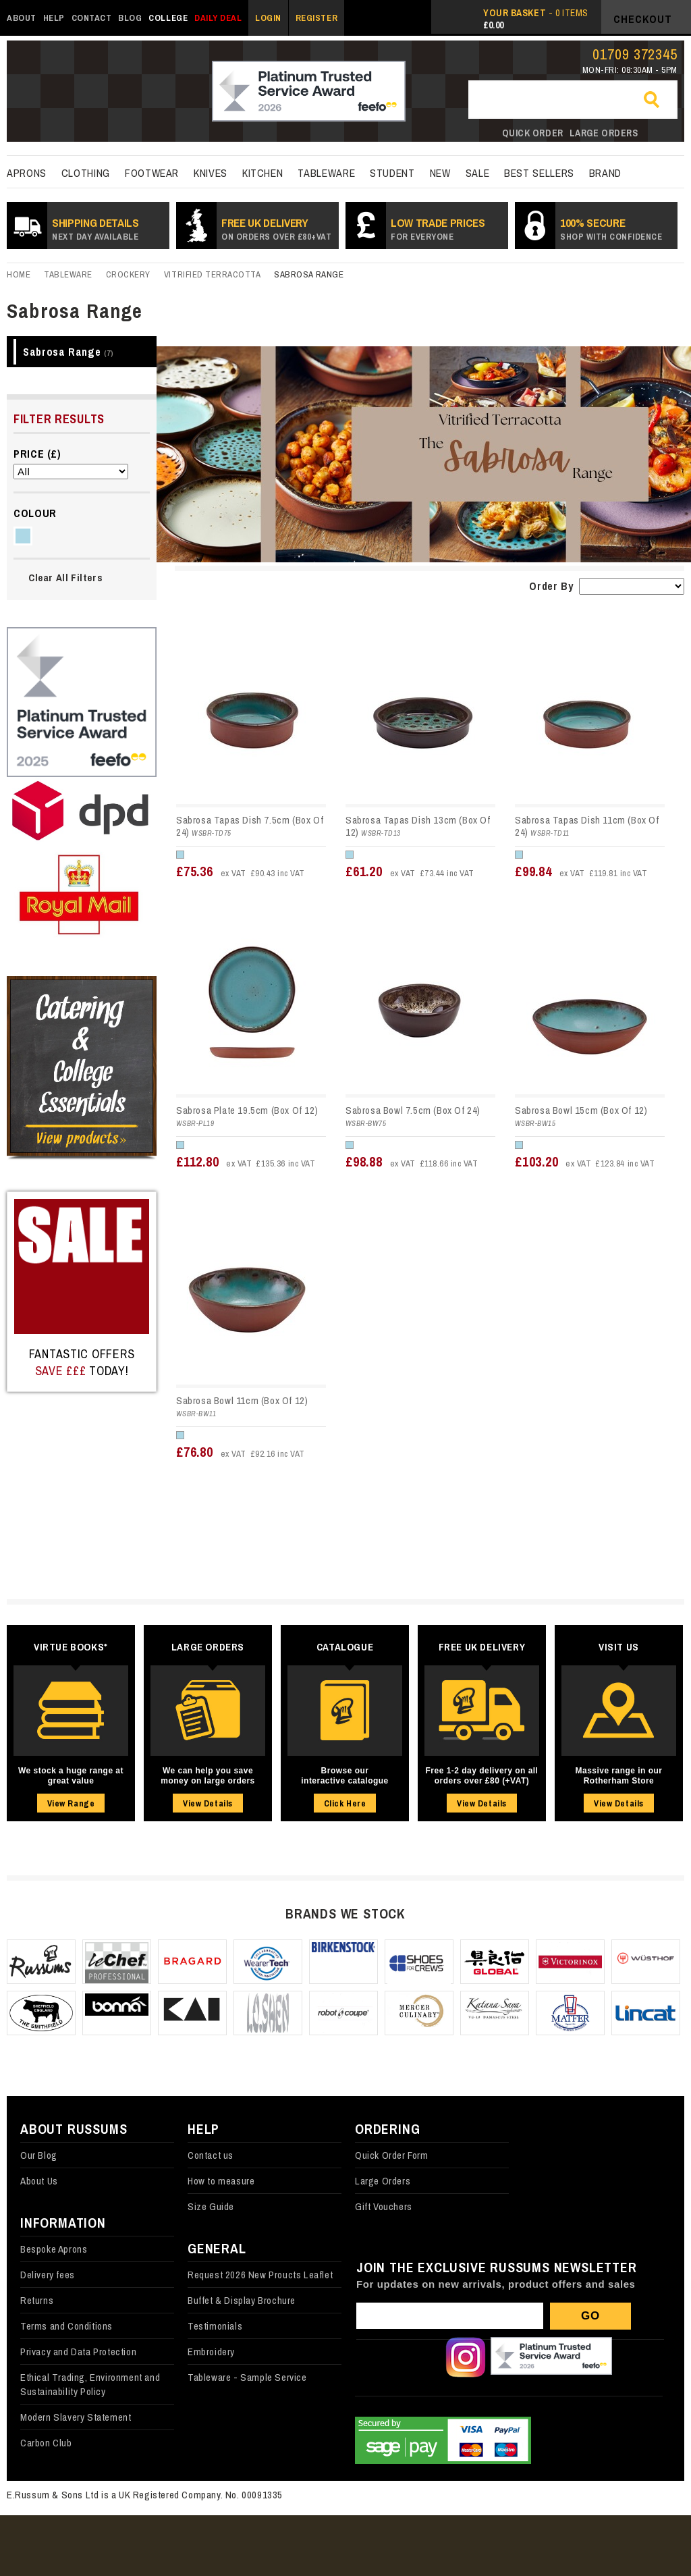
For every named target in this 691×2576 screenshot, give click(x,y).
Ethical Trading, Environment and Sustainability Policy (90, 2384)
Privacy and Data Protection (78, 2351)
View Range (70, 1803)
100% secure (611, 228)
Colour (35, 513)
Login (268, 18)
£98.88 (412, 1161)
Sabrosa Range (68, 351)
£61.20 (410, 871)
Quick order (532, 133)
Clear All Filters (65, 577)
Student (392, 172)
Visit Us (619, 1647)
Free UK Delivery (276, 228)
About (21, 18)
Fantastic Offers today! (82, 1362)
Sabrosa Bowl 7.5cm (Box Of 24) (413, 1110)
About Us (39, 2181)
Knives (210, 172)
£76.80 (240, 1452)
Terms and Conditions (66, 2326)
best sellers (539, 172)
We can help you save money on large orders (207, 1776)
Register (316, 18)
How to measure (221, 2181)
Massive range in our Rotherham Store (619, 1776)
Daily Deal (218, 18)
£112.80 (245, 1161)
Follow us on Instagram (465, 2357)
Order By (551, 586)
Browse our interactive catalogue (344, 1776)
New (440, 172)
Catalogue (344, 1647)
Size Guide (211, 2206)
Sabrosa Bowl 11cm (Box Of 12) (242, 1400)
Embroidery (211, 2351)
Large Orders (207, 1647)
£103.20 (585, 1161)
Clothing (85, 172)
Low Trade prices (438, 228)
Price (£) (37, 453)
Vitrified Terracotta (212, 274)
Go (657, 100)
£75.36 (240, 871)
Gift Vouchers (383, 2206)
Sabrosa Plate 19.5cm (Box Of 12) (247, 1110)
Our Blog (38, 2155)
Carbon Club (46, 2443)
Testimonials (215, 2326)
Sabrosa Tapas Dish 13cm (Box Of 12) (418, 826)
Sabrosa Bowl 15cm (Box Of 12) (581, 1110)
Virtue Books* (71, 1647)
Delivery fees (47, 2275)
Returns (36, 2300)
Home (18, 274)
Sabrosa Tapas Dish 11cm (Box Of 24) (587, 826)
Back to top (657, 2542)
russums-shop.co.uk (86, 92)
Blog (130, 18)
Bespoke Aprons (53, 2249)
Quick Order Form (392, 2155)
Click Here (345, 1803)
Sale (478, 172)
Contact (92, 18)
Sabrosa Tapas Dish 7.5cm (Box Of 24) (249, 826)
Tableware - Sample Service (247, 2377)
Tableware (326, 172)
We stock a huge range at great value (70, 1776)
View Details (207, 1803)
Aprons (27, 172)
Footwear (152, 172)
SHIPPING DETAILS (95, 228)
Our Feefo (551, 2357)
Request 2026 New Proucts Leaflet (260, 2275)
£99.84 (581, 871)
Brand (605, 172)
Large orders (604, 133)
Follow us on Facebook (375, 2357)
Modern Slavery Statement (75, 2417)
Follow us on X (420, 2357)
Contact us (210, 2155)
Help (54, 18)
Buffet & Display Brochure (242, 2300)
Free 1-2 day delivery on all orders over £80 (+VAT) (482, 1776)
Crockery (128, 274)
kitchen (262, 172)
